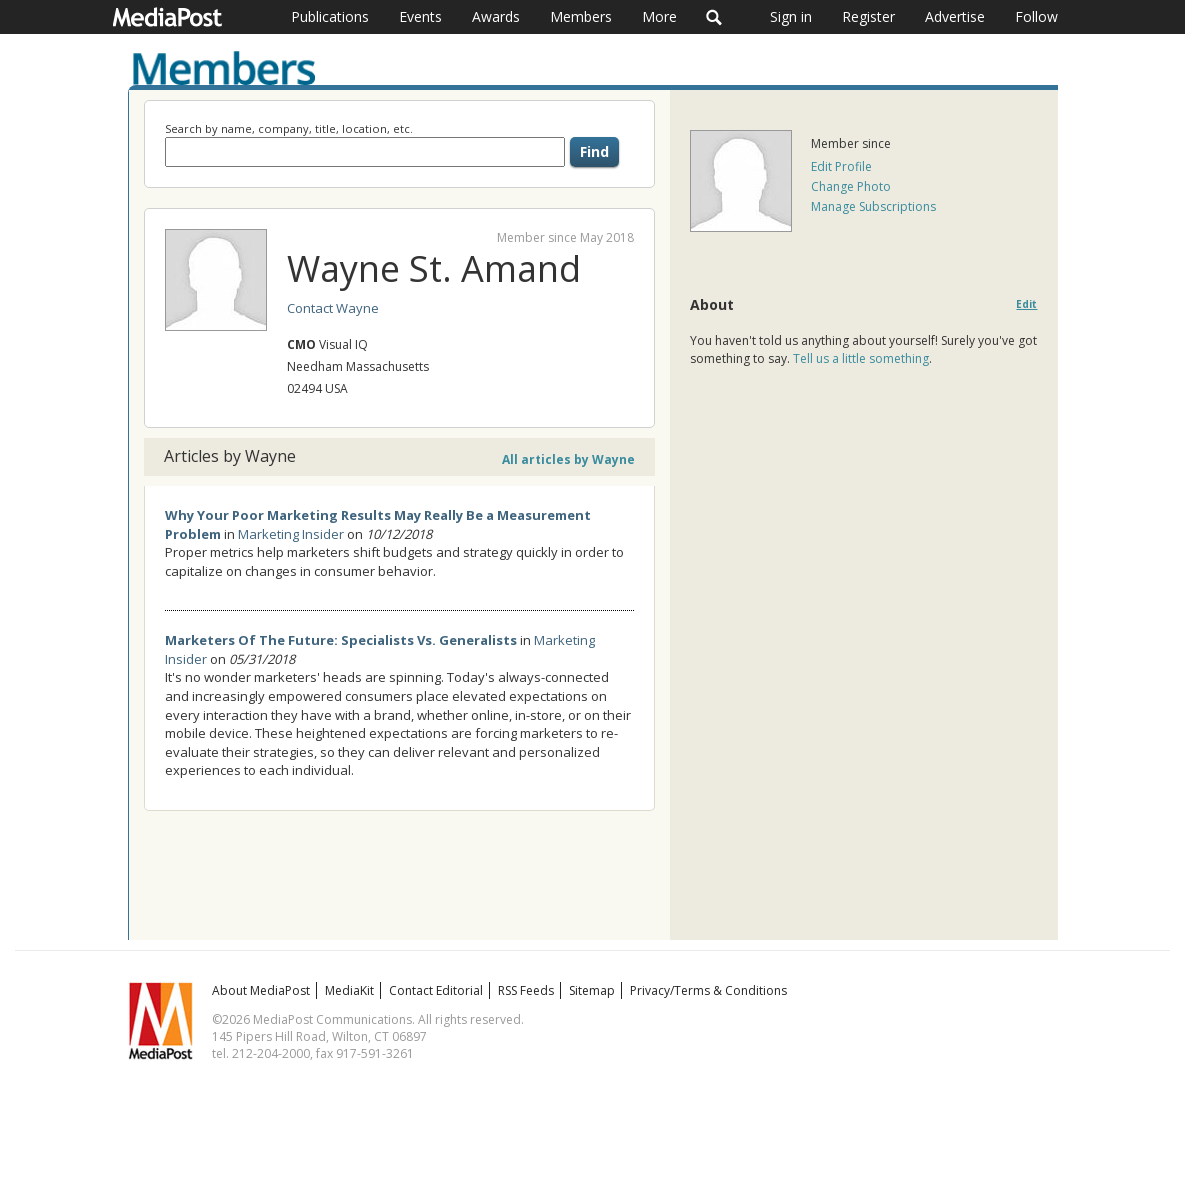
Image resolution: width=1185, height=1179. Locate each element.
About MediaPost (261, 990)
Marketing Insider (291, 534)
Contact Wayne (333, 308)
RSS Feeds (526, 990)
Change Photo (851, 186)
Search (714, 17)
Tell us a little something (861, 358)
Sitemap (592, 990)
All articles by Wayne (568, 459)
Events (420, 16)
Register (868, 16)
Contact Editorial (436, 990)
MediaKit (349, 990)
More (659, 16)
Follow (1036, 16)
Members (581, 16)
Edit (1026, 304)
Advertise (955, 16)
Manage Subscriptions (873, 206)
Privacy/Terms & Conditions (708, 990)
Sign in (791, 16)
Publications (330, 16)
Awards (496, 16)
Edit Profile (841, 166)
